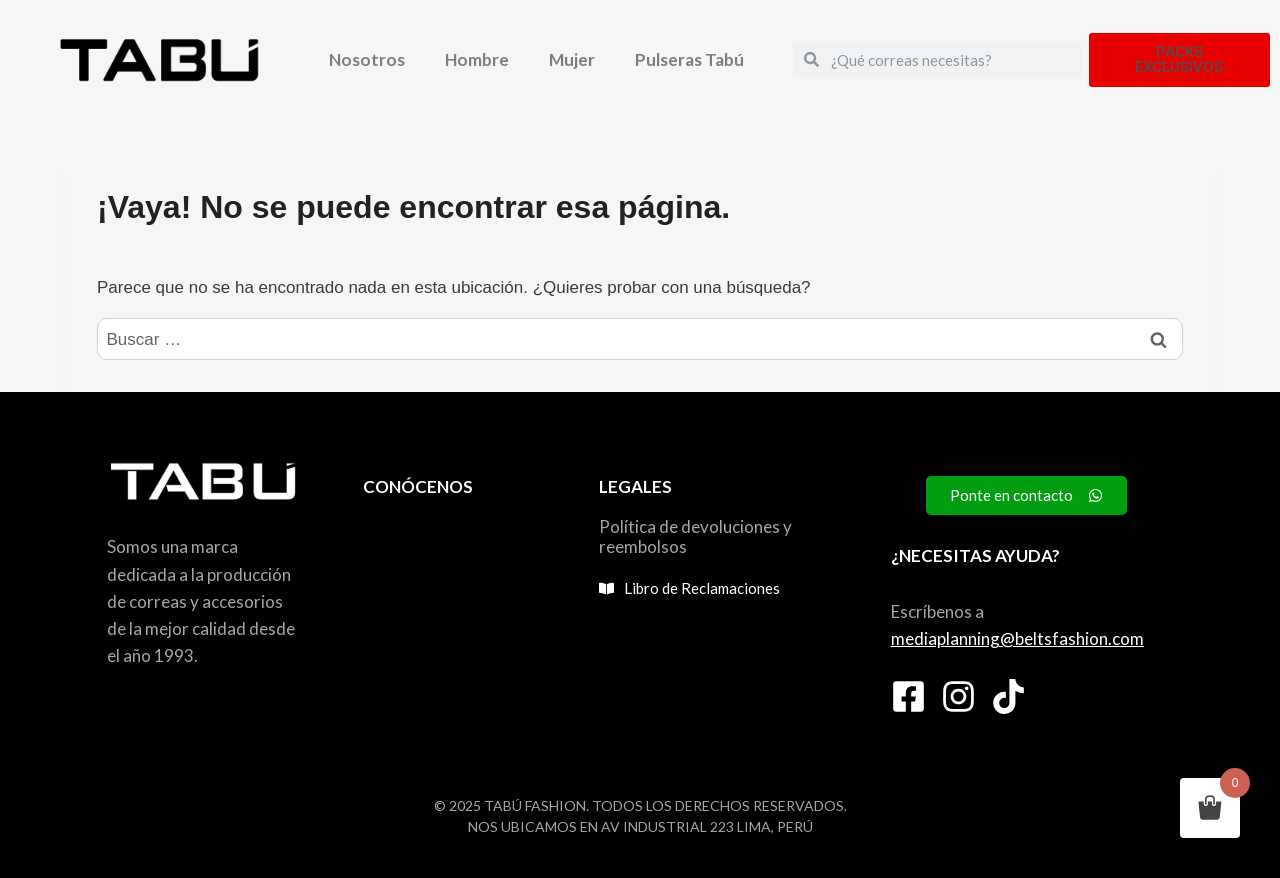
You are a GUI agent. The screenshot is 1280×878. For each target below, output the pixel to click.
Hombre (477, 59)
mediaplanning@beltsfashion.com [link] (1017, 638)
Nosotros (367, 59)
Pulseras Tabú (689, 59)
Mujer (572, 59)
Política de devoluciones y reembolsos (695, 536)
